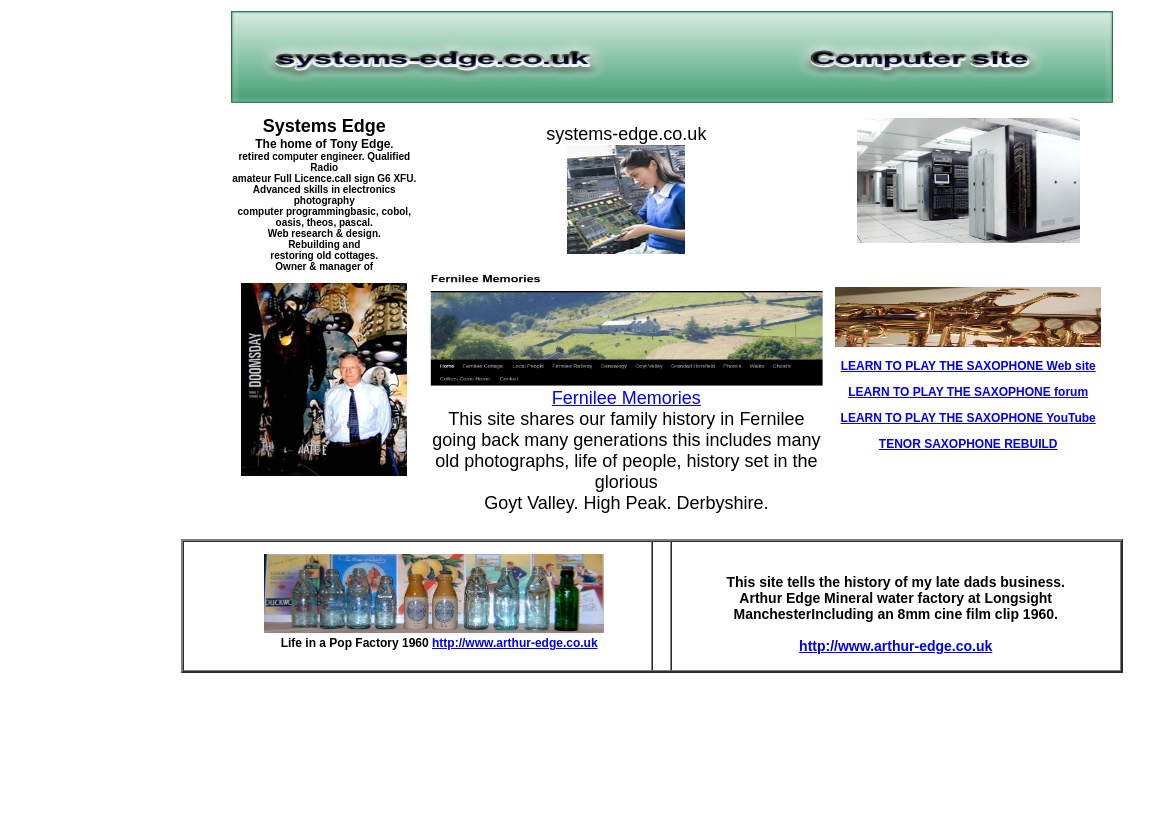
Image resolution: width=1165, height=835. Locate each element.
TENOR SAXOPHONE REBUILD (968, 444)
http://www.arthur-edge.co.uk (515, 643)
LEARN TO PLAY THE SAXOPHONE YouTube (968, 418)
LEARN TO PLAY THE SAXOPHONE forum (968, 392)
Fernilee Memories (626, 398)
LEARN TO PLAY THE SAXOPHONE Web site (968, 366)
